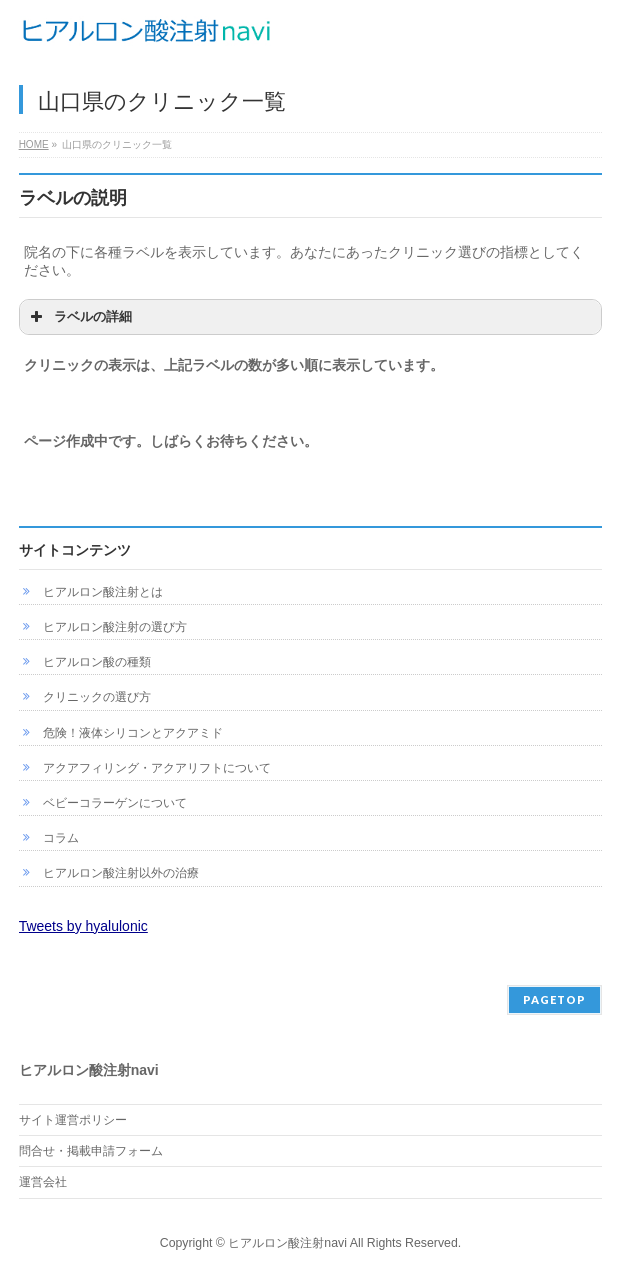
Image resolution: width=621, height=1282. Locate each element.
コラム (61, 838)
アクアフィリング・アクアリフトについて (157, 768)
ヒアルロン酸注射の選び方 (115, 627)
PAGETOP (554, 999)
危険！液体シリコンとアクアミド (133, 733)
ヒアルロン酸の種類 (97, 662)
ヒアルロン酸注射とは (103, 592)
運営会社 (43, 1182)
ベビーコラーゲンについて (115, 803)
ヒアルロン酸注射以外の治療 (121, 873)
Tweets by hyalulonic (83, 926)
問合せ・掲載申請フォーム (91, 1151)
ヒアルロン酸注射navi (287, 1243)
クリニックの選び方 (97, 697)
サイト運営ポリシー (73, 1120)
